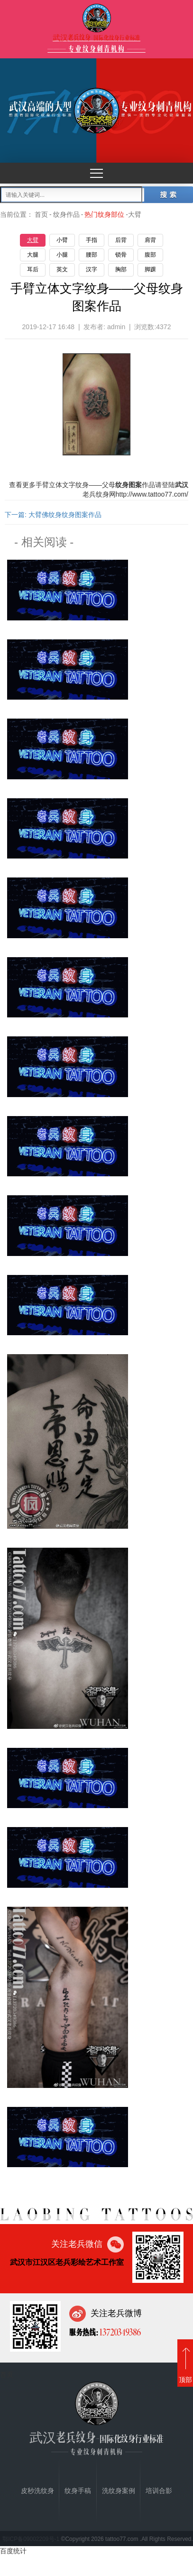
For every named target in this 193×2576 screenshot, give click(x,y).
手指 (91, 240)
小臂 (62, 240)
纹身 (82, 485)
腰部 (91, 254)
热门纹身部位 (104, 214)
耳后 (32, 269)
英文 (62, 269)
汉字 (91, 269)
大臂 (32, 240)
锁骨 (121, 254)
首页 (41, 214)
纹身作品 (66, 214)
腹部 (150, 254)
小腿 (62, 254)
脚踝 (150, 269)
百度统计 (13, 2551)
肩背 (150, 240)
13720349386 (119, 2331)
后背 (121, 240)
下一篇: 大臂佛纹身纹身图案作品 (53, 514)
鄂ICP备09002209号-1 (30, 2539)
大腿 (32, 254)
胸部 (121, 269)
